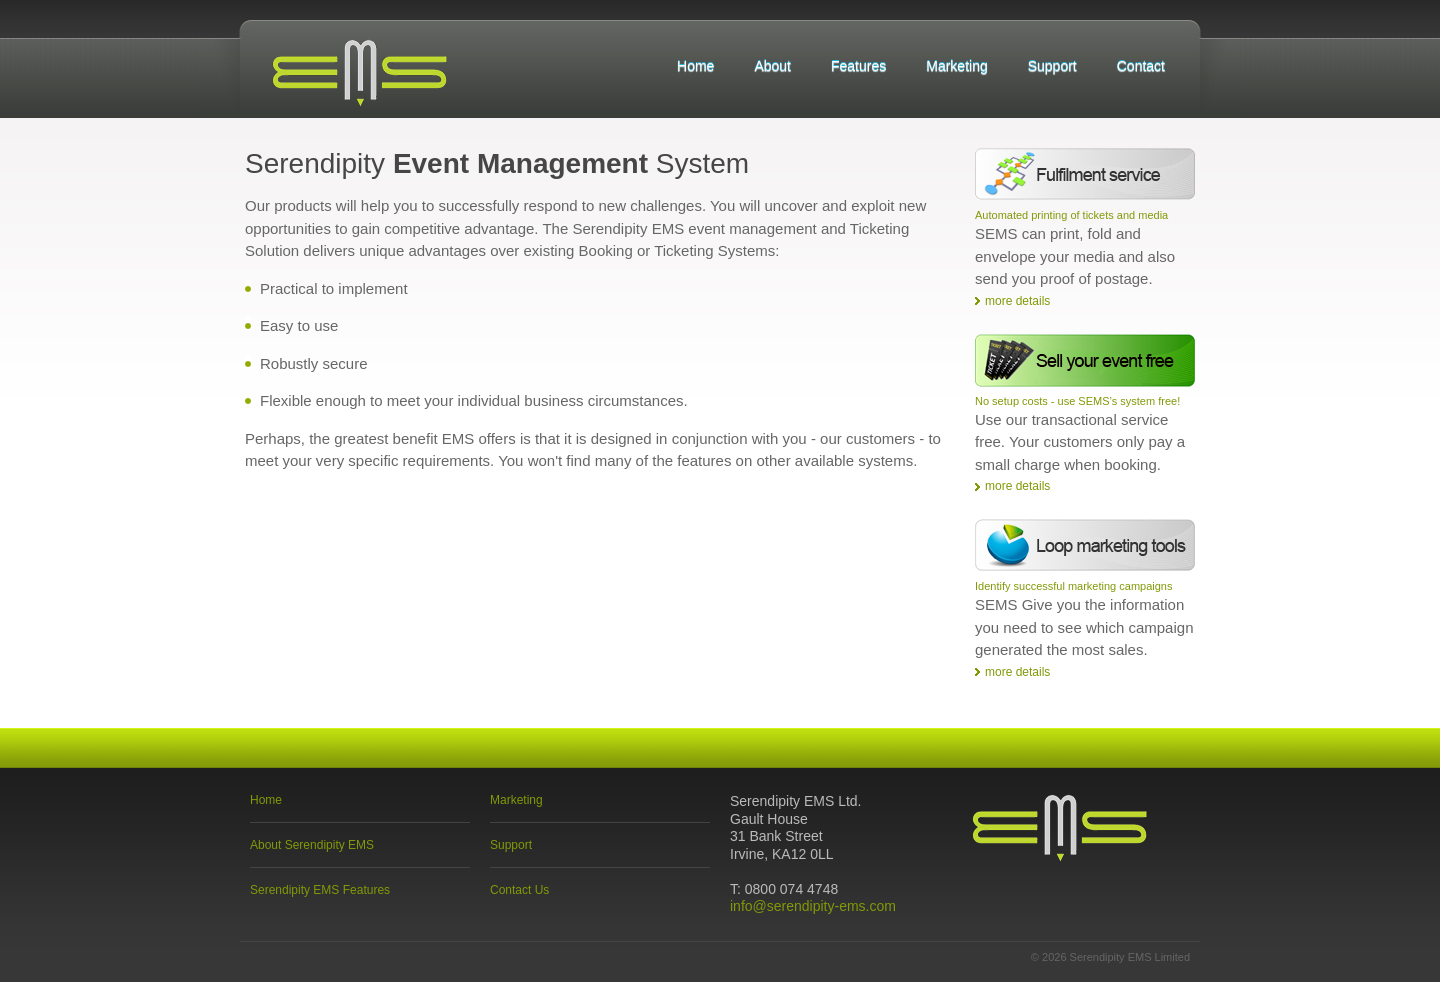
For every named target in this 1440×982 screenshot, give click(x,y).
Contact (1141, 66)
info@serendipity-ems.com (813, 906)
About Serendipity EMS (312, 845)
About (772, 66)
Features (858, 66)
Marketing (956, 66)
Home (695, 66)
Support (1052, 66)
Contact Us (519, 890)
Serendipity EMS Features (320, 890)
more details (1017, 301)
